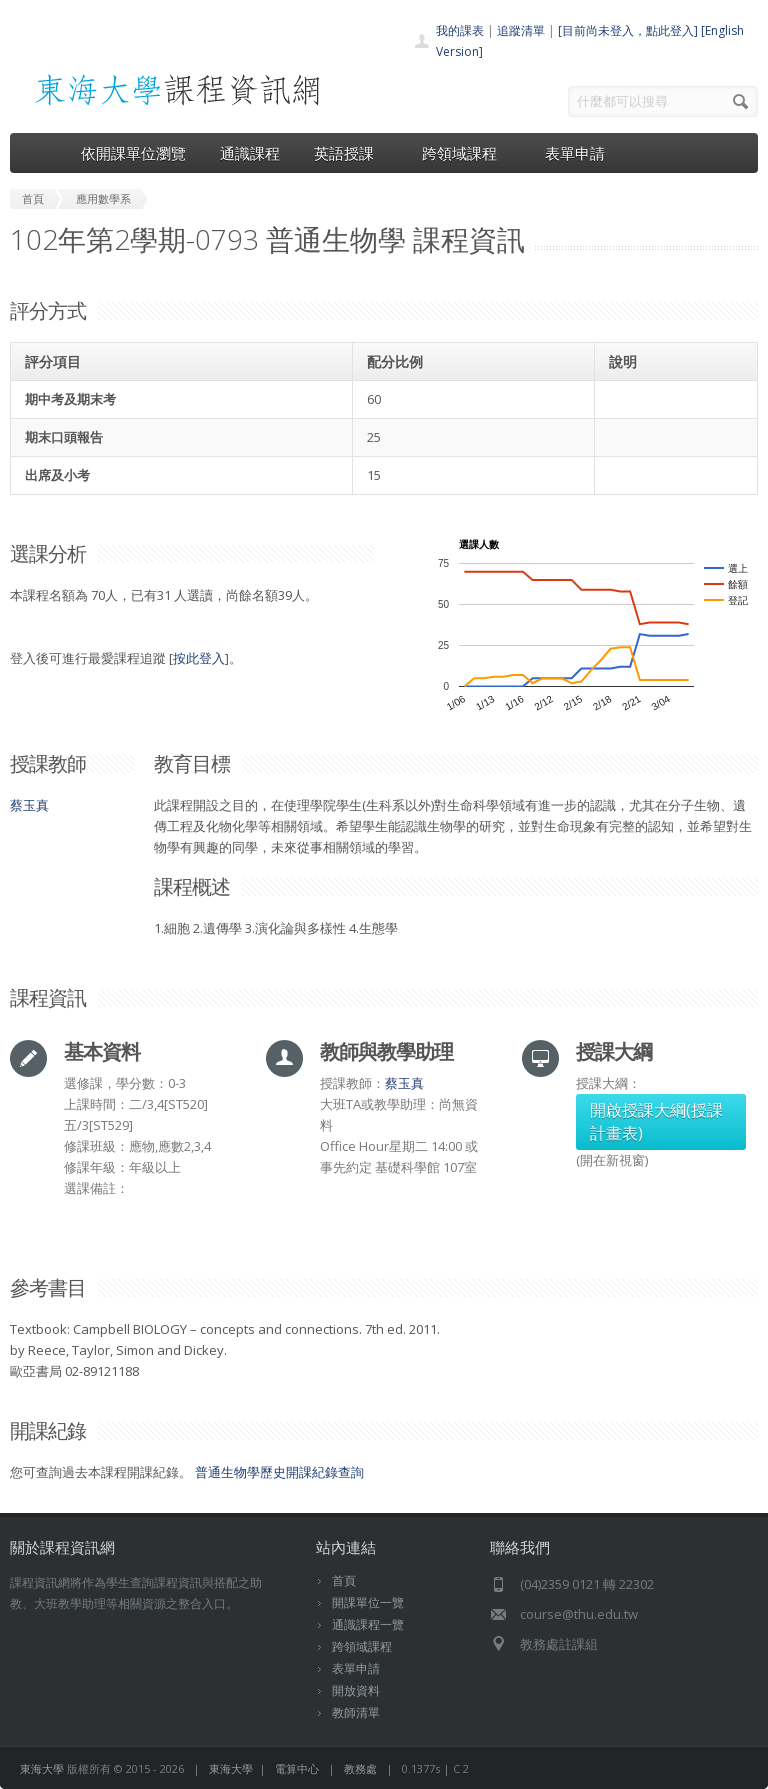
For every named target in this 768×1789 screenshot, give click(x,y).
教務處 (360, 1768)
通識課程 (250, 153)
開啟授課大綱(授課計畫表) (656, 1121)
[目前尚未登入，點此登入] (628, 30)
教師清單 (356, 1712)
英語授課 (351, 153)
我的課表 (460, 30)
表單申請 (575, 153)
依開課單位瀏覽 (133, 153)
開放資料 (356, 1690)
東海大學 (42, 1768)
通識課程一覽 (368, 1624)
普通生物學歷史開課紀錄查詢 (279, 1472)
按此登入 (199, 658)
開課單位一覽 (368, 1602)
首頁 (344, 1580)
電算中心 (297, 1768)
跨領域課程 (466, 153)
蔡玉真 (29, 805)
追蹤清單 (521, 30)
